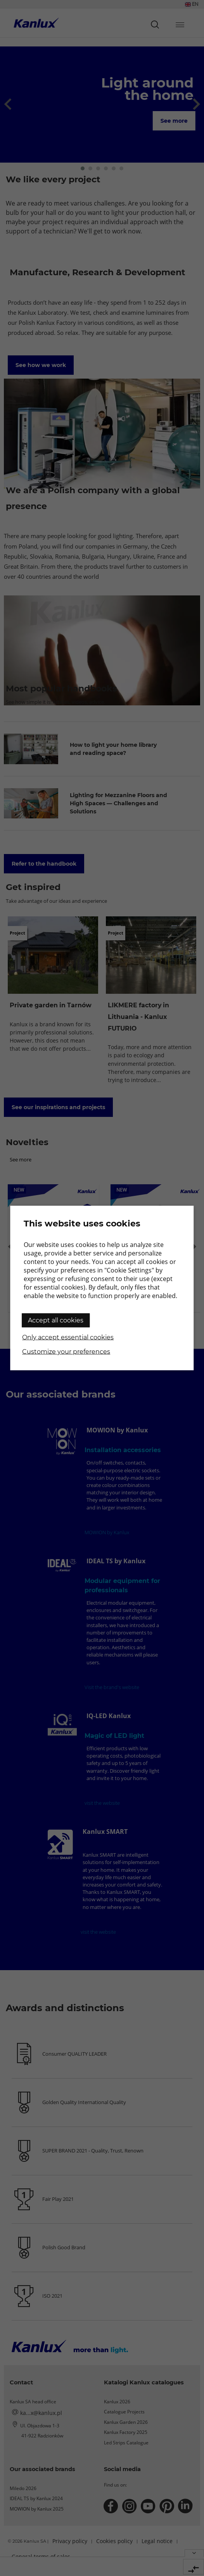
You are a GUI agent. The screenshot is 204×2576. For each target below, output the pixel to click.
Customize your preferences (66, 1351)
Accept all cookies (55, 1320)
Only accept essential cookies (68, 1337)
